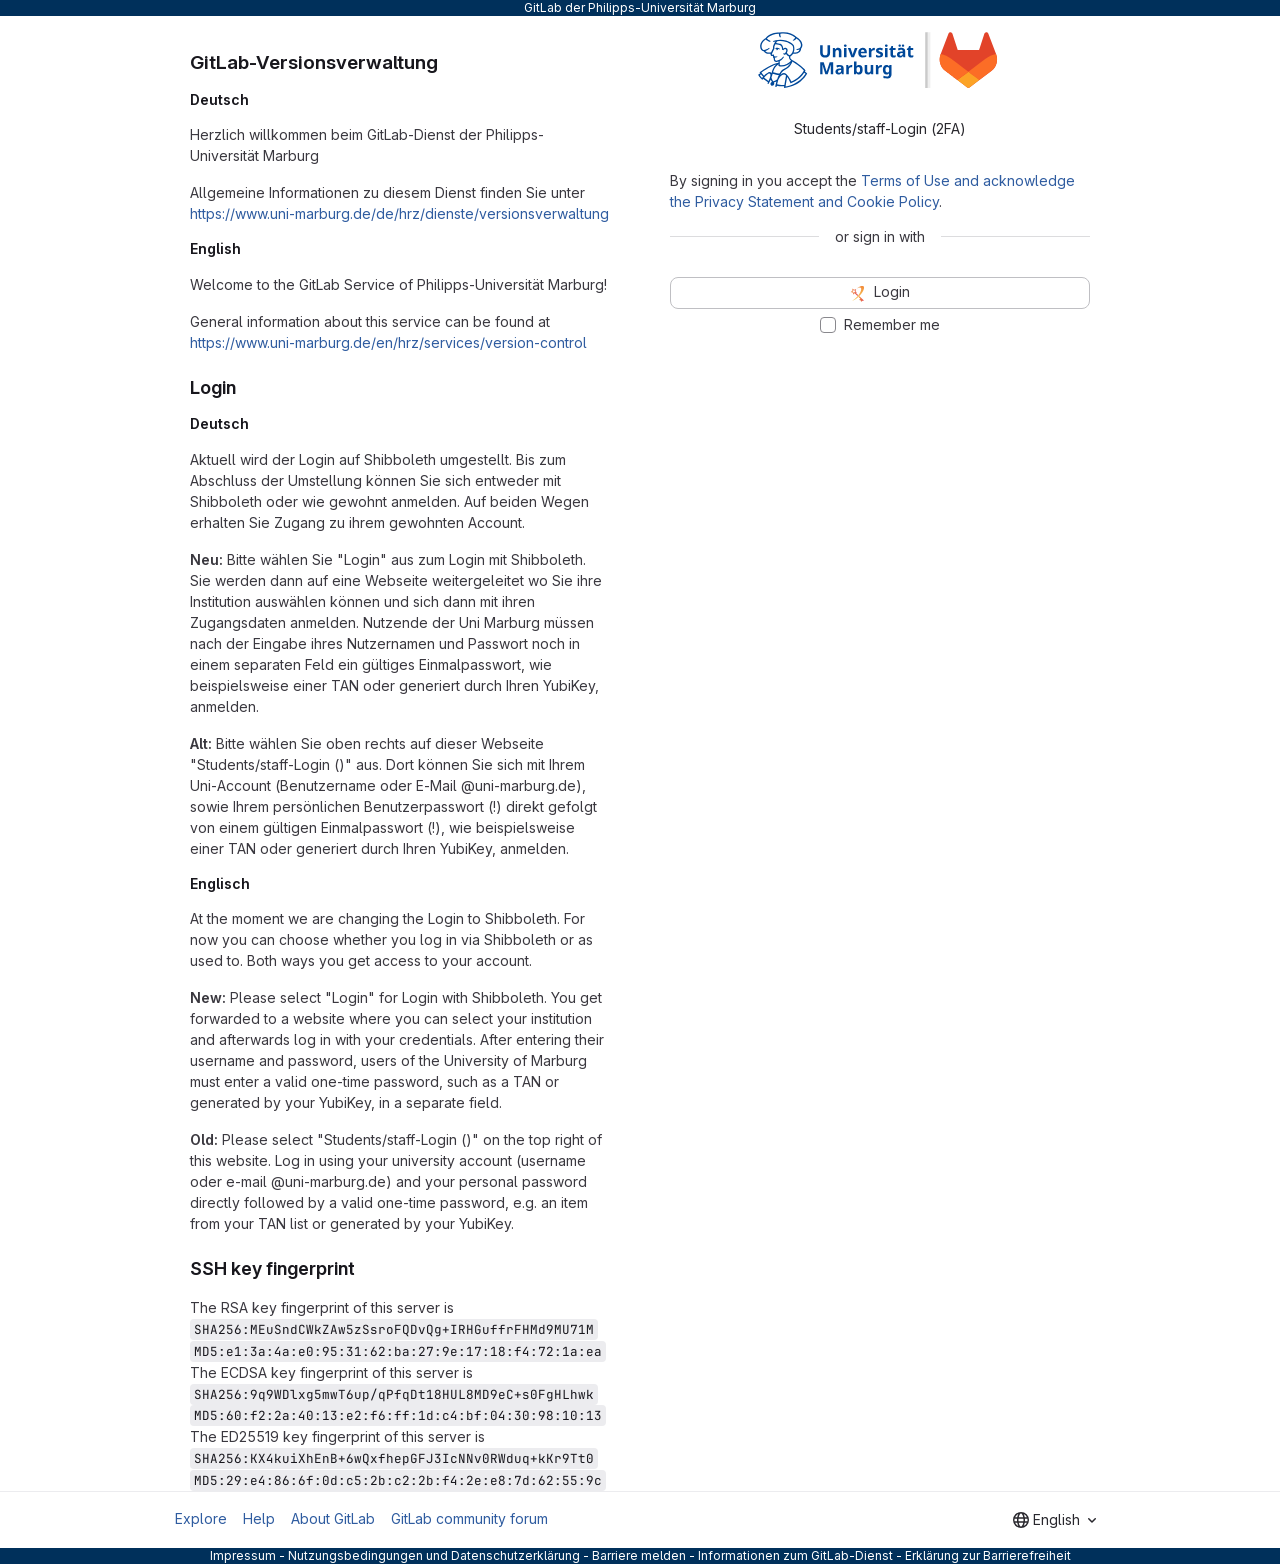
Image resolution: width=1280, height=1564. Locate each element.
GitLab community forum (469, 1518)
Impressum (243, 1555)
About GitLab (333, 1518)
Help (259, 1518)
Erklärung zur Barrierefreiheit (988, 1555)
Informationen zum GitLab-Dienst (795, 1555)
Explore (201, 1518)
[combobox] (1054, 1520)
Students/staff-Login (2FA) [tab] (880, 128)
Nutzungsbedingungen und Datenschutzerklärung (434, 1555)
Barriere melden (639, 1555)
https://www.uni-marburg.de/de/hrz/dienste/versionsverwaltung (399, 213)
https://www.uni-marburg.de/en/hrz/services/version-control (388, 342)
